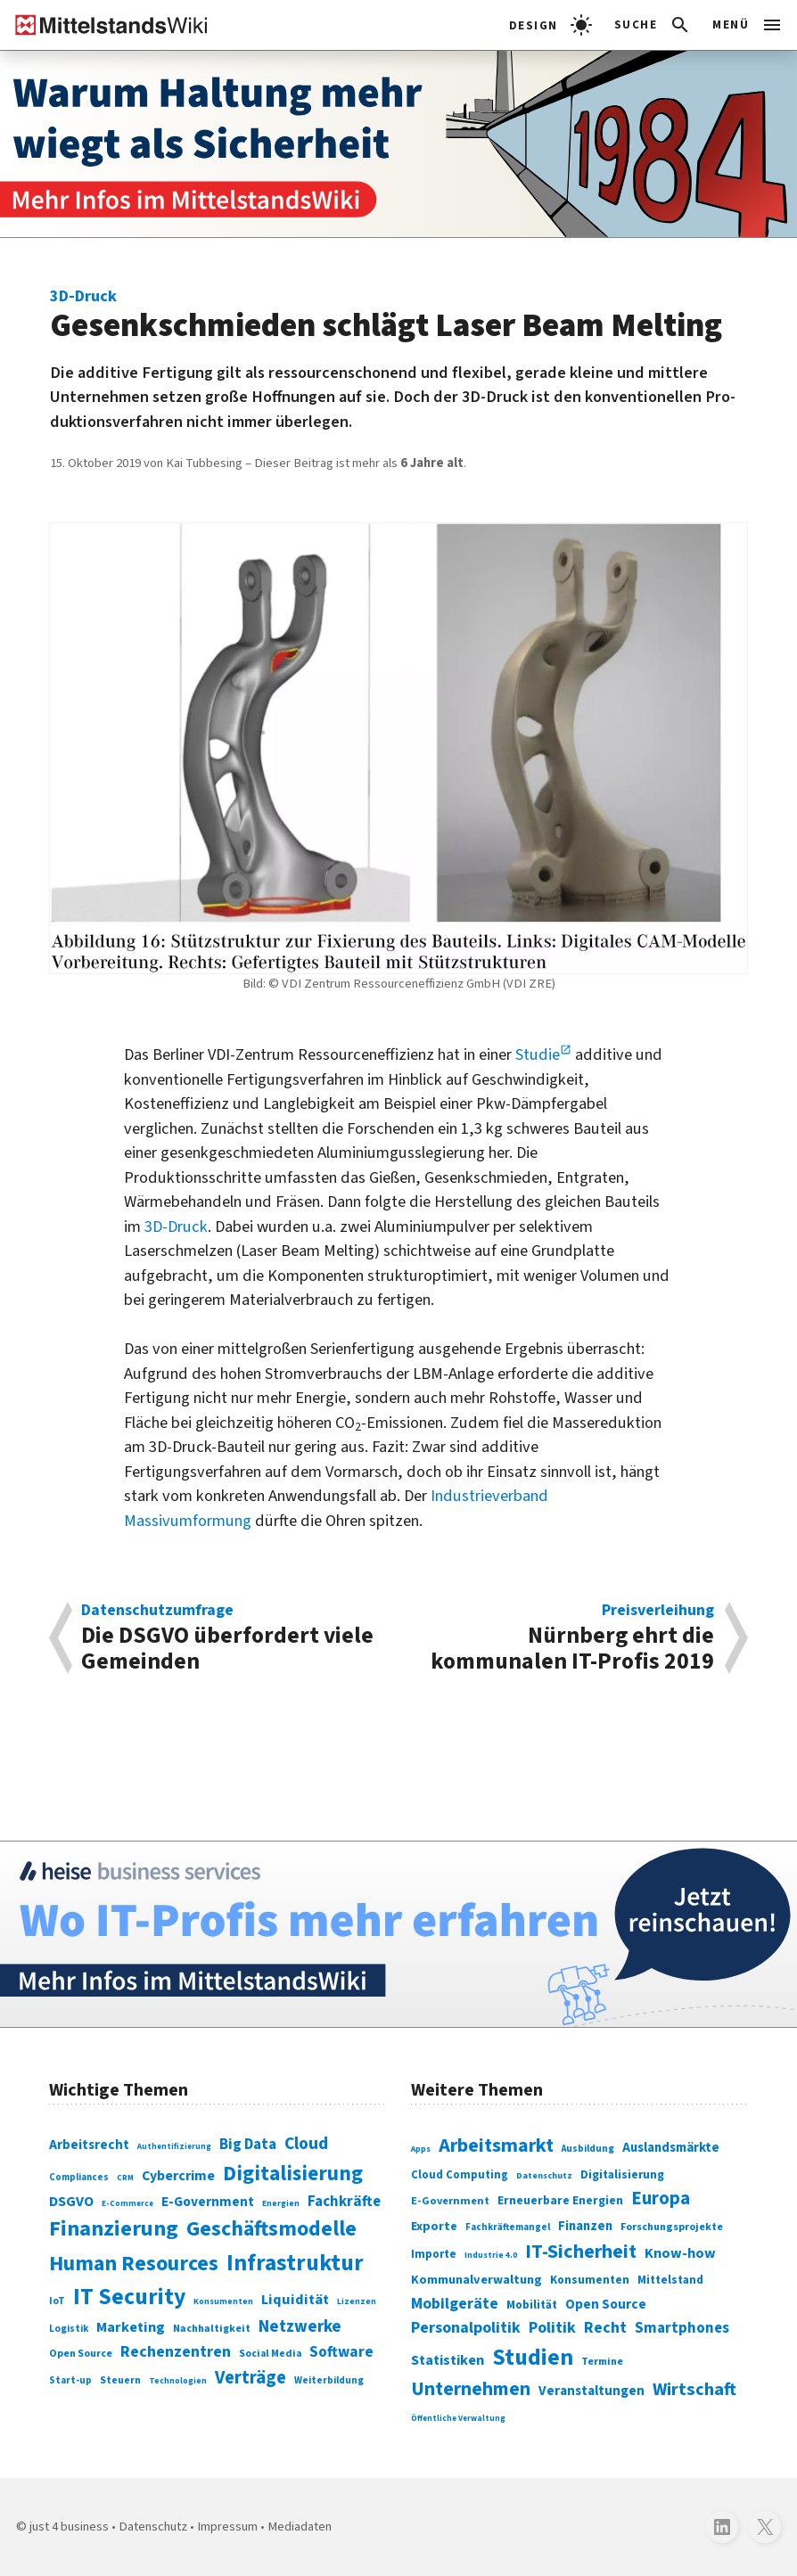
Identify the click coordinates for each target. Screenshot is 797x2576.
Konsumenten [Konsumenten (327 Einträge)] (589, 2279)
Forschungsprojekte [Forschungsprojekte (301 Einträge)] (671, 2227)
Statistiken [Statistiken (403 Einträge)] (447, 2360)
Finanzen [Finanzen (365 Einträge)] (585, 2226)
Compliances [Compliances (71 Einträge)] (79, 2177)
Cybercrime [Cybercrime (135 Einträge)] (178, 2176)
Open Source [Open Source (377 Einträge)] (605, 2304)
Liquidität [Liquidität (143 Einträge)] (295, 2299)
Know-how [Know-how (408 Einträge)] (680, 2253)
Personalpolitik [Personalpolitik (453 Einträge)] (466, 2328)
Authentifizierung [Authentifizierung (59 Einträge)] (174, 2147)
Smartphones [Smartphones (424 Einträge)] (682, 2328)
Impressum (227, 2526)
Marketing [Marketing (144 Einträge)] (130, 2327)
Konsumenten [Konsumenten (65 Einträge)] (223, 2301)
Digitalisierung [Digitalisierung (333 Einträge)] (622, 2174)
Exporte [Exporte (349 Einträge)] (434, 2227)
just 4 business (69, 2526)
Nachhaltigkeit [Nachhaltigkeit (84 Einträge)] (212, 2328)
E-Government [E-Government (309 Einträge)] (450, 2201)
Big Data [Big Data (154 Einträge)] (247, 2144)
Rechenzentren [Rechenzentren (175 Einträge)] (175, 2351)
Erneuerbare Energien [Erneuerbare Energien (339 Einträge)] (560, 2200)
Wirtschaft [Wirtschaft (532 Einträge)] (694, 2389)
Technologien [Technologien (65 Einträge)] (178, 2381)
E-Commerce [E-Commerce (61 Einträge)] (127, 2203)
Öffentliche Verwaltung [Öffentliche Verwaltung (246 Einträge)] (458, 2418)
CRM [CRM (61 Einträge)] (125, 2177)
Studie (537, 1054)
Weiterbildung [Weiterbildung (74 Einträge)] (329, 2380)
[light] (550, 25)
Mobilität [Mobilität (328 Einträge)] (531, 2304)
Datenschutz (153, 2526)
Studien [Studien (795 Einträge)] (532, 2358)
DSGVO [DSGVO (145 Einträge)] (71, 2201)
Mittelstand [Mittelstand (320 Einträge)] (670, 2280)
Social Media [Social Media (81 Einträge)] (270, 2353)
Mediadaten (299, 2526)
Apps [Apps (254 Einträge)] (421, 2149)
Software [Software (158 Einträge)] (341, 2352)
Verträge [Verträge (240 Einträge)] (250, 2378)
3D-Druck (176, 1226)
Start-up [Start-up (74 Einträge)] (70, 2380)
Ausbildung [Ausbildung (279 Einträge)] (588, 2148)
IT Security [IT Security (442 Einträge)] (129, 2297)
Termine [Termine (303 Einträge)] (602, 2361)
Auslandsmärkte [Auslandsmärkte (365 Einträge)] (670, 2147)
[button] (653, 25)
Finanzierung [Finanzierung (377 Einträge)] (113, 2228)
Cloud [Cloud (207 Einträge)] (306, 2143)
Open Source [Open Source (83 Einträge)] (80, 2353)
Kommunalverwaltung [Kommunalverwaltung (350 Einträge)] (476, 2279)
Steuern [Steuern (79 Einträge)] (120, 2380)
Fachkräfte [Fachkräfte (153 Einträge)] (344, 2201)
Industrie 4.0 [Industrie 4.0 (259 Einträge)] (490, 2255)
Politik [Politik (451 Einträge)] (552, 2328)
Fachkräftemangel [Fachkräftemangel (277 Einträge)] (507, 2227)
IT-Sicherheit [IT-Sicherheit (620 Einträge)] (581, 2251)
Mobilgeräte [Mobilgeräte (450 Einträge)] (454, 2304)
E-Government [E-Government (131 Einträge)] (207, 2201)
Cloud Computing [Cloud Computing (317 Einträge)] (459, 2175)
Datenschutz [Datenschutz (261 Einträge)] (544, 2176)
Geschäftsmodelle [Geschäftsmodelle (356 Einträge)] (271, 2229)
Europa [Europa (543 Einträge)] (660, 2198)
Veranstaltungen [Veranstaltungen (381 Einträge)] (591, 2390)
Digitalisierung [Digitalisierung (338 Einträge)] (293, 2173)
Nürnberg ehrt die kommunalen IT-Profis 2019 (564, 1638)
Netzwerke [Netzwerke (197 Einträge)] (300, 2327)
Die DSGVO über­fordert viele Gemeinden (231, 1638)
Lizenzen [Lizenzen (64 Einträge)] (356, 2301)
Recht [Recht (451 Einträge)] (605, 2328)
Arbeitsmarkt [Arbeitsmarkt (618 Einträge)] (496, 2145)
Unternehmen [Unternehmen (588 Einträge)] (470, 2389)
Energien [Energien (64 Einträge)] (281, 2203)
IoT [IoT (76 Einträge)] (57, 2301)
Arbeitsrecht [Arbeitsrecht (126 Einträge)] (89, 2144)
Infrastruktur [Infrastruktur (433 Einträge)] (295, 2263)
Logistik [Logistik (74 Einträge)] (68, 2328)
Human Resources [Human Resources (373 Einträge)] (133, 2263)
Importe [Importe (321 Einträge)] (433, 2254)
